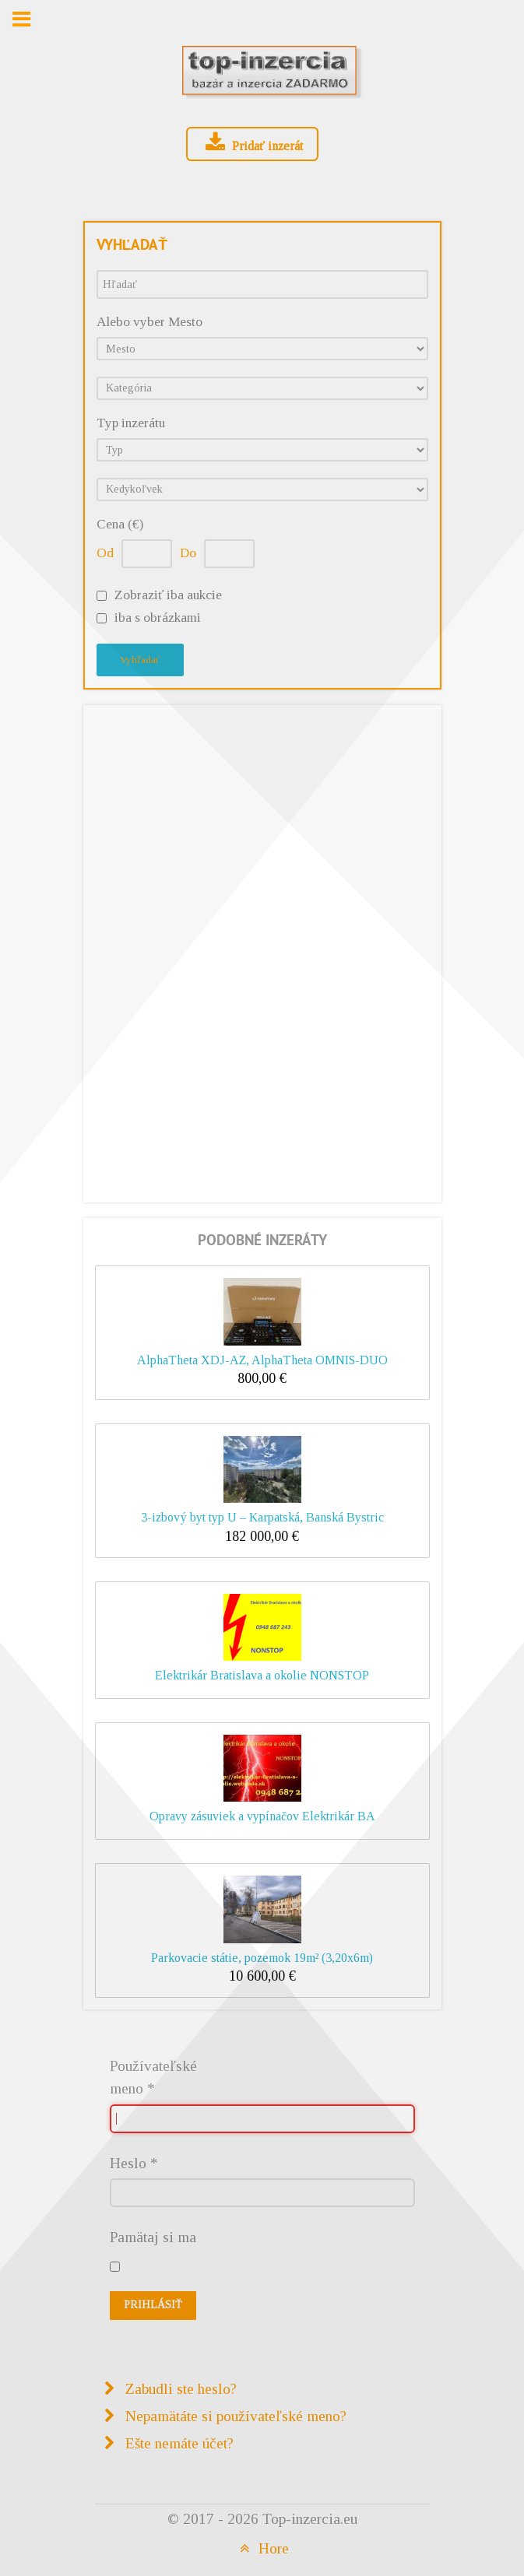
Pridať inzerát (252, 142)
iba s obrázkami (157, 617)
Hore (262, 2548)
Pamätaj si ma (153, 2237)
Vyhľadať (140, 659)
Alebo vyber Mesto (149, 321)
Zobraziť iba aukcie (168, 595)
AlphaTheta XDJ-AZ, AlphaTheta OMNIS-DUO (262, 1360)
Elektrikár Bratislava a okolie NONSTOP (262, 1675)
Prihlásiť (153, 2305)
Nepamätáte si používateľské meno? (233, 2416)
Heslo (134, 2163)
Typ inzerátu (131, 423)
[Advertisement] (262, 950)
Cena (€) (120, 524)
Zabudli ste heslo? (179, 2389)
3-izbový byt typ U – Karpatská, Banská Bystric (262, 1517)
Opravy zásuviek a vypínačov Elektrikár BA (262, 1816)
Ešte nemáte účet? (177, 2443)
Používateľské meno (153, 2077)
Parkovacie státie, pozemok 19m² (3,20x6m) (262, 1957)
